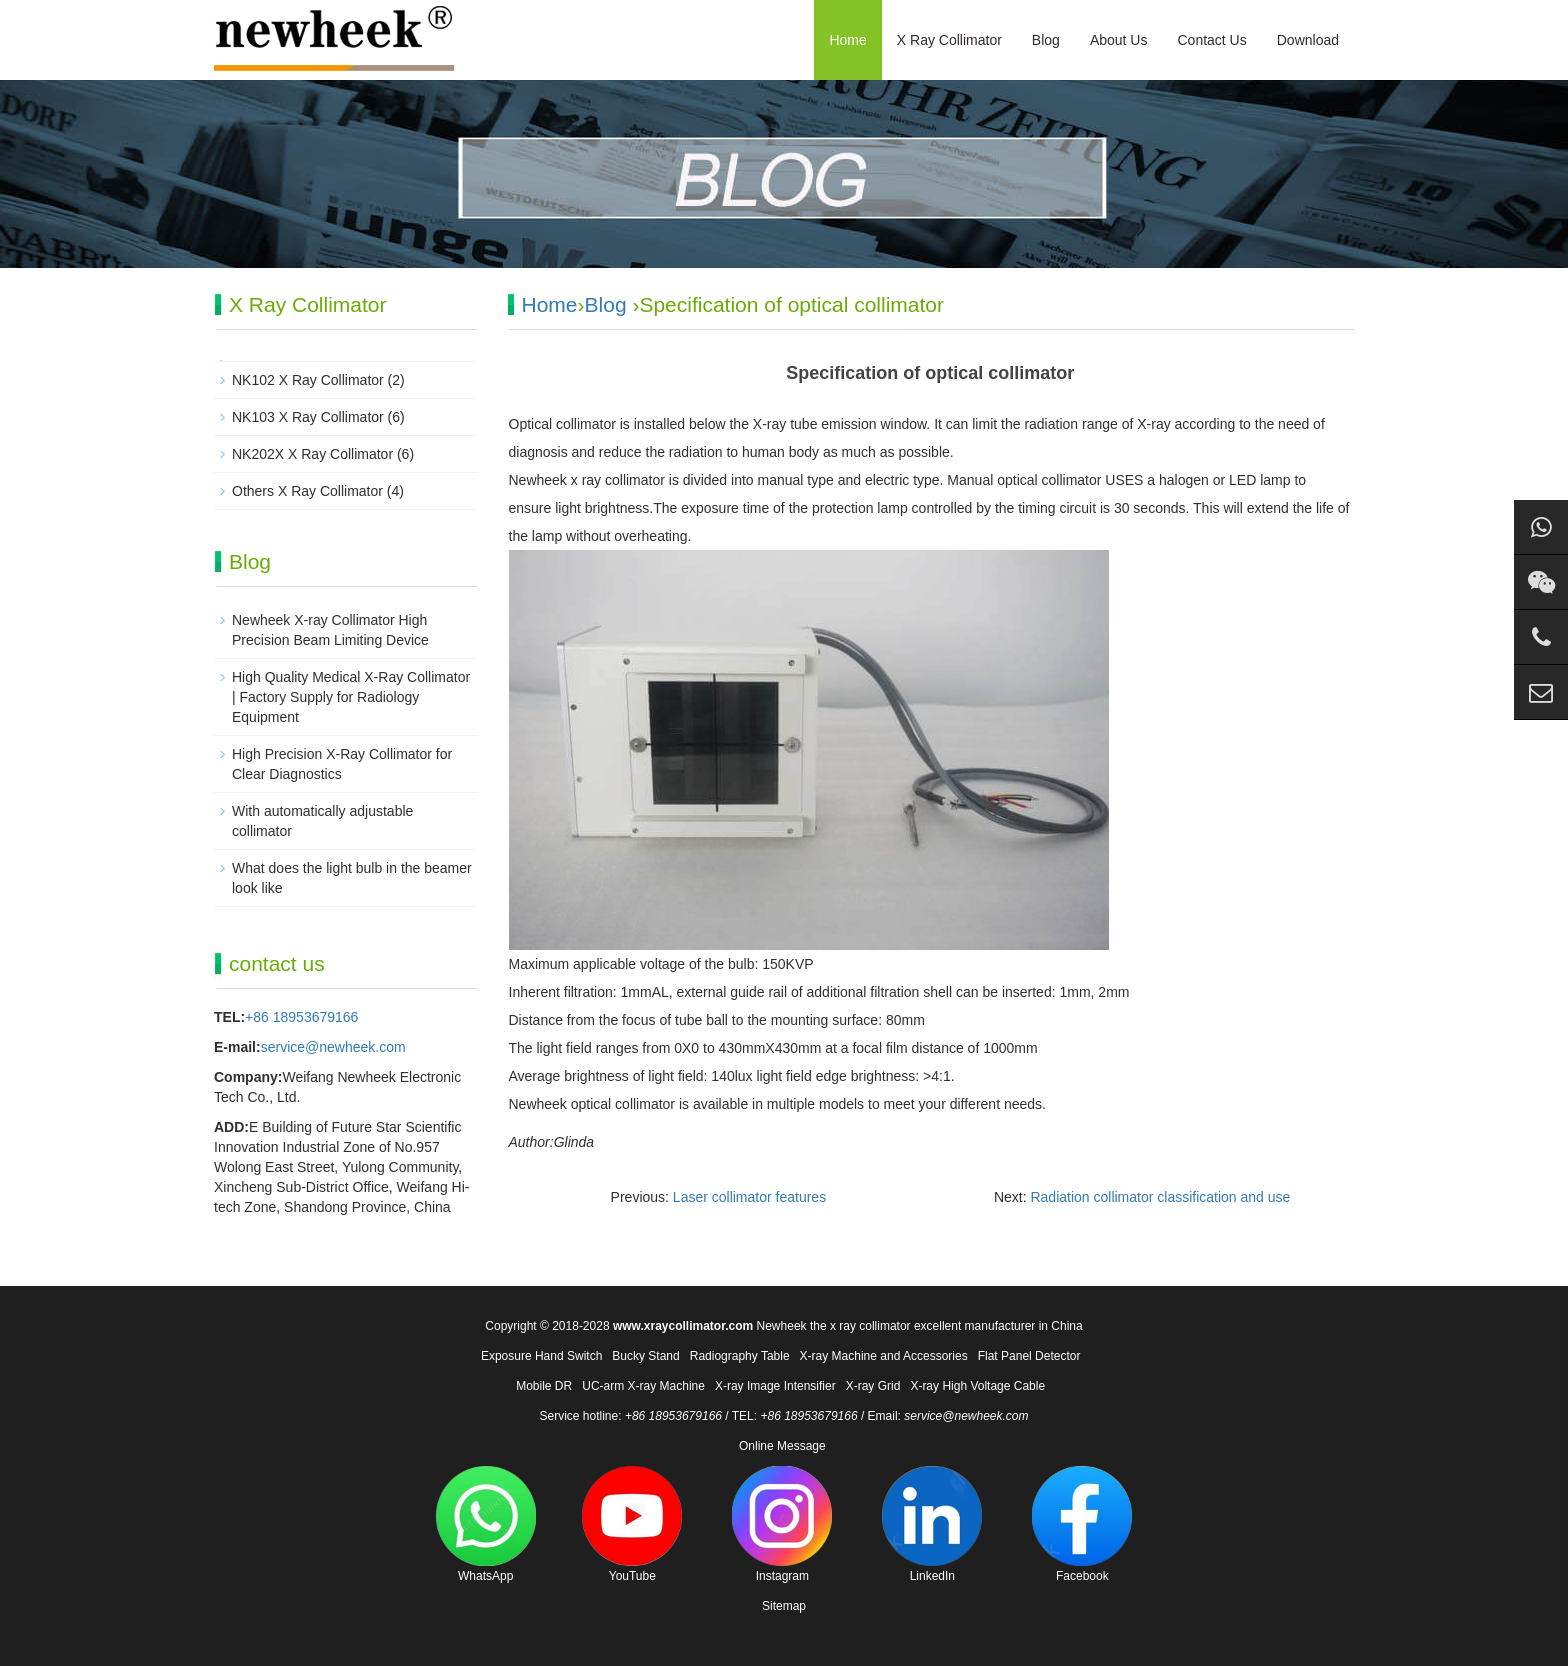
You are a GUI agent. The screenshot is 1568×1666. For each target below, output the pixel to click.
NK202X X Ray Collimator (312, 454)
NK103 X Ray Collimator (308, 417)
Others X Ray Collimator (307, 491)
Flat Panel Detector (1029, 1356)
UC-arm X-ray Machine (643, 1386)
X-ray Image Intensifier (775, 1386)
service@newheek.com (333, 1047)
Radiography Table (740, 1356)
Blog (1046, 40)
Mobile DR (544, 1386)
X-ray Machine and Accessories (884, 1356)
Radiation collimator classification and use (1160, 1197)
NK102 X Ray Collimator (308, 380)
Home (847, 40)
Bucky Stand (645, 1356)
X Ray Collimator (949, 40)
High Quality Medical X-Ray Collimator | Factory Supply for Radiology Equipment (351, 697)
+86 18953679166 (301, 1017)
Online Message (782, 1446)
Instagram (782, 1524)
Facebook (1082, 1524)
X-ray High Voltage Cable (977, 1386)
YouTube (632, 1524)
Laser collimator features (749, 1197)
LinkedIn (932, 1524)
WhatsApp (486, 1524)
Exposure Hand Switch (541, 1356)
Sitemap (784, 1606)
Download (1308, 40)
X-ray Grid (873, 1386)
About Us (1119, 40)
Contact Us (1211, 40)
